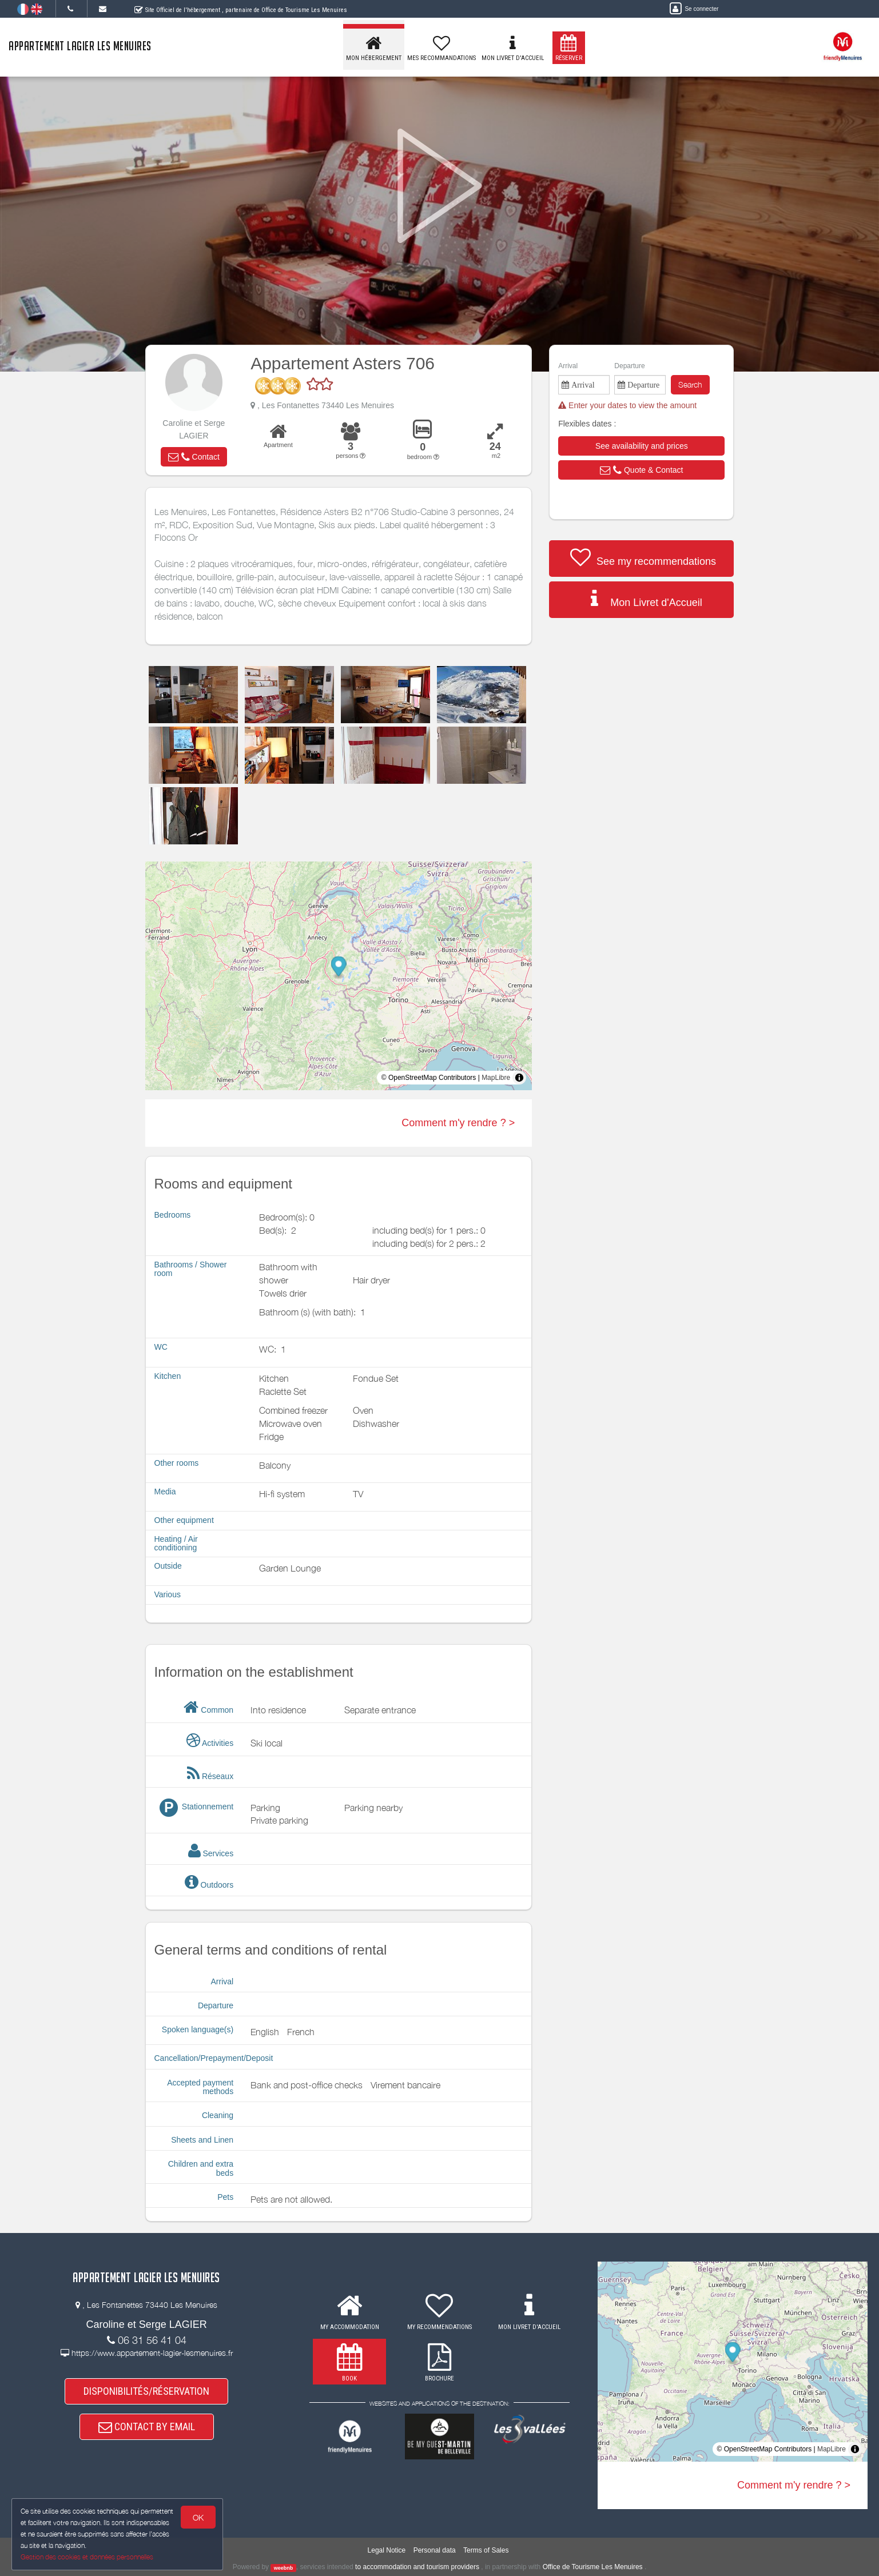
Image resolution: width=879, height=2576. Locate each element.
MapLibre (496, 1078)
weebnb (283, 2567)
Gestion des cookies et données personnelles (87, 2557)
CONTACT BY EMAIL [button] (146, 2427)
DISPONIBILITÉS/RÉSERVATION (146, 2391)
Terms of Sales (485, 2550)
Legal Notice (387, 2550)
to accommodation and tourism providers (417, 2567)
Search (690, 384)
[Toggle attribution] (519, 1077)
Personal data (434, 2550)
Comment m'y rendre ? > (458, 1123)
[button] (194, 456)
